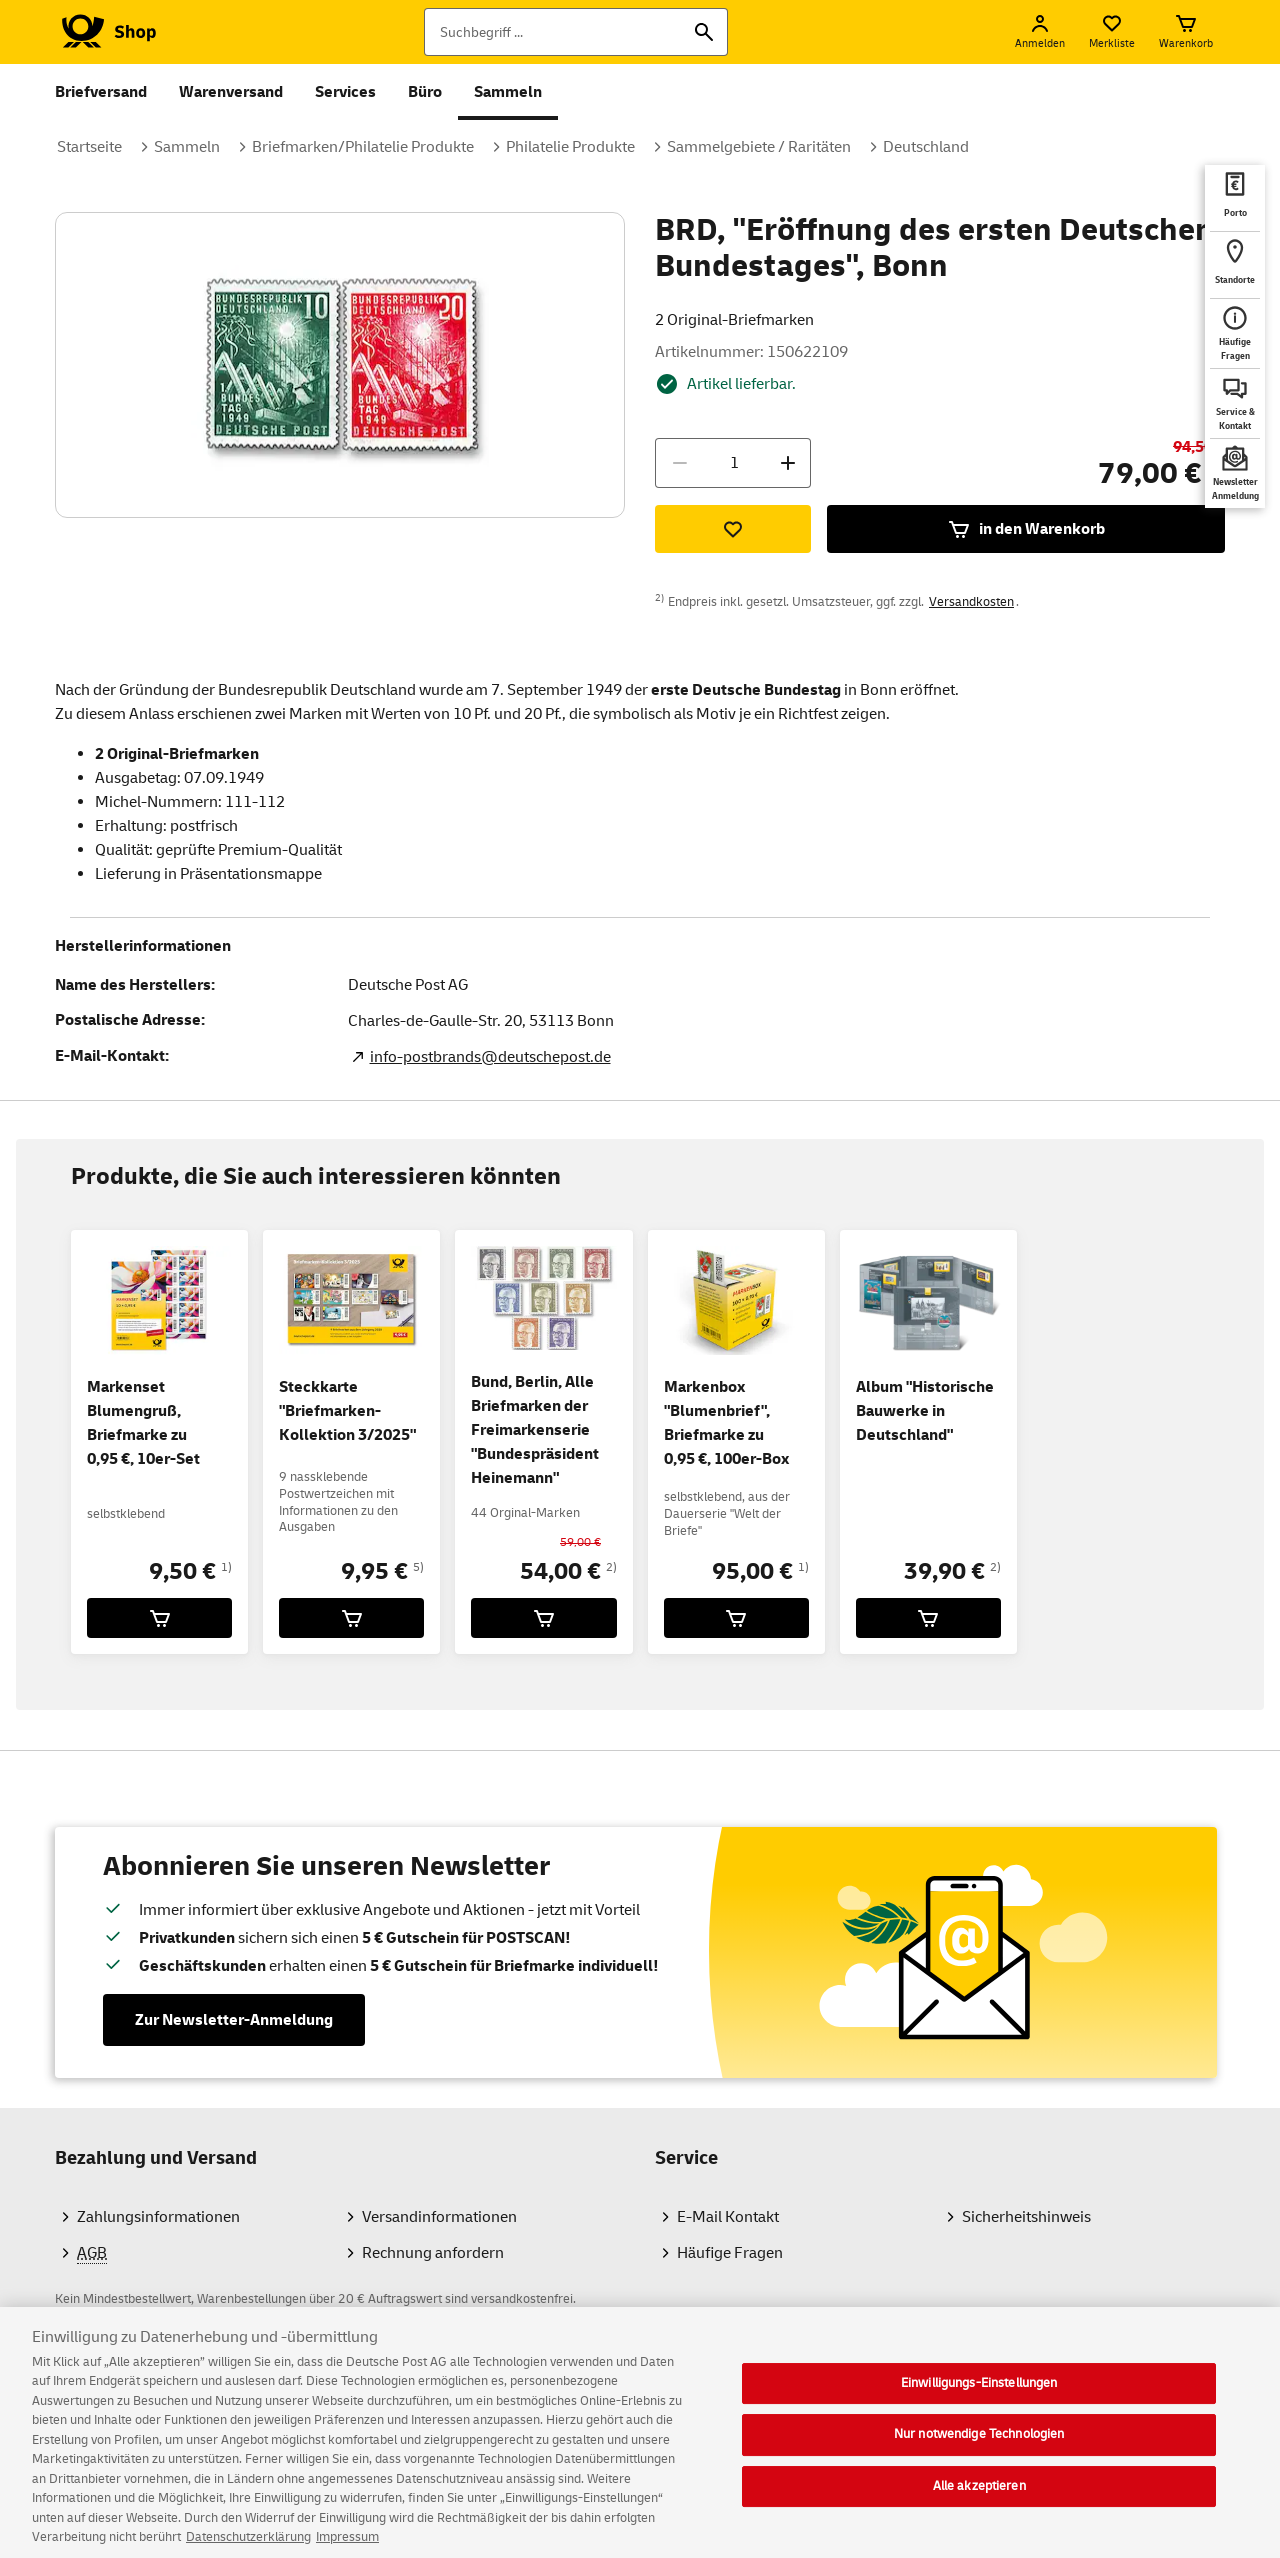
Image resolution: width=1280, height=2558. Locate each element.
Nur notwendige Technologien (979, 2451)
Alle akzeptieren (979, 2503)
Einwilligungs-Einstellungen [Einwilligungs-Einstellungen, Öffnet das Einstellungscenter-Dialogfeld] (979, 2399)
